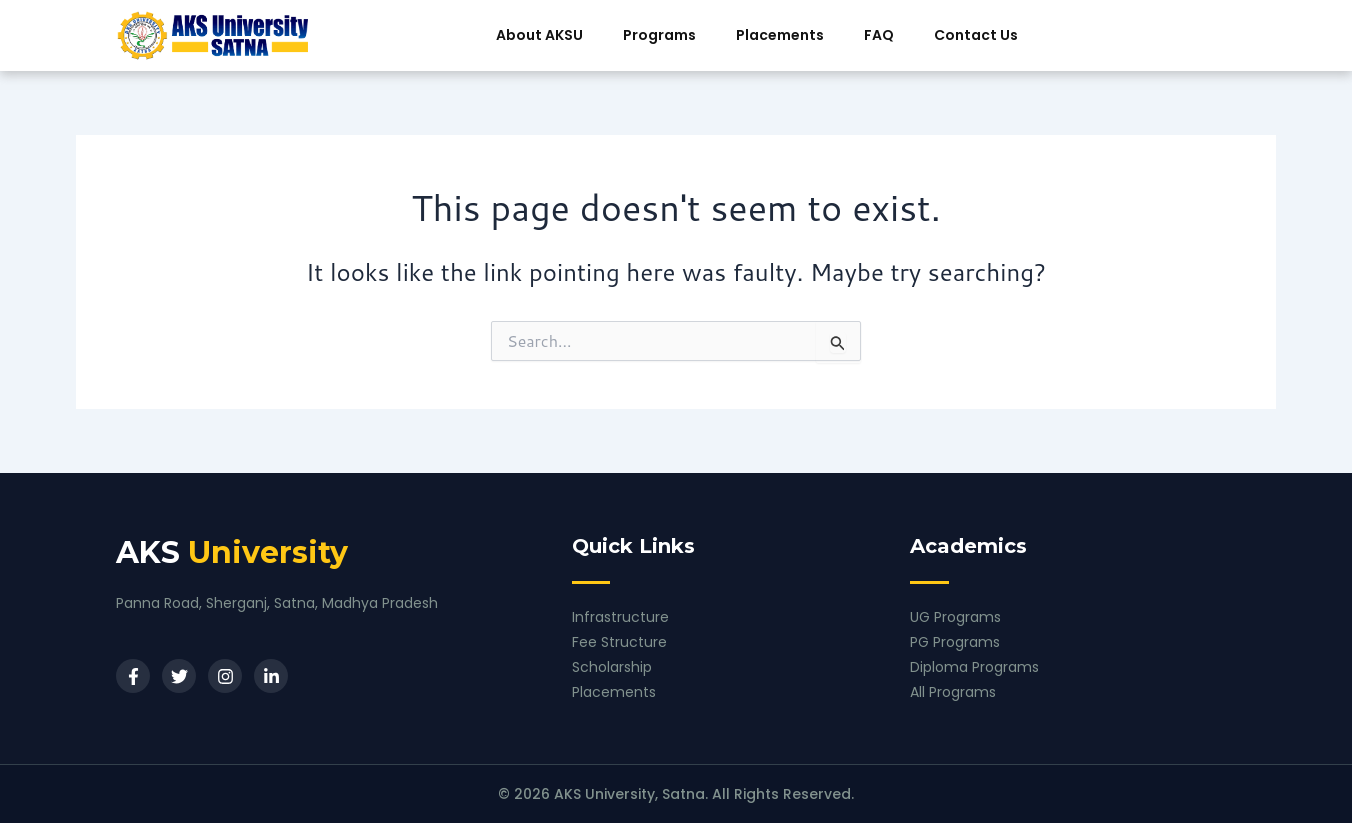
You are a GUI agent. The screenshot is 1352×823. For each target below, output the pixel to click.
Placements (780, 35)
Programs (659, 35)
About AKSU (539, 35)
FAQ (879, 35)
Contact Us (976, 35)
